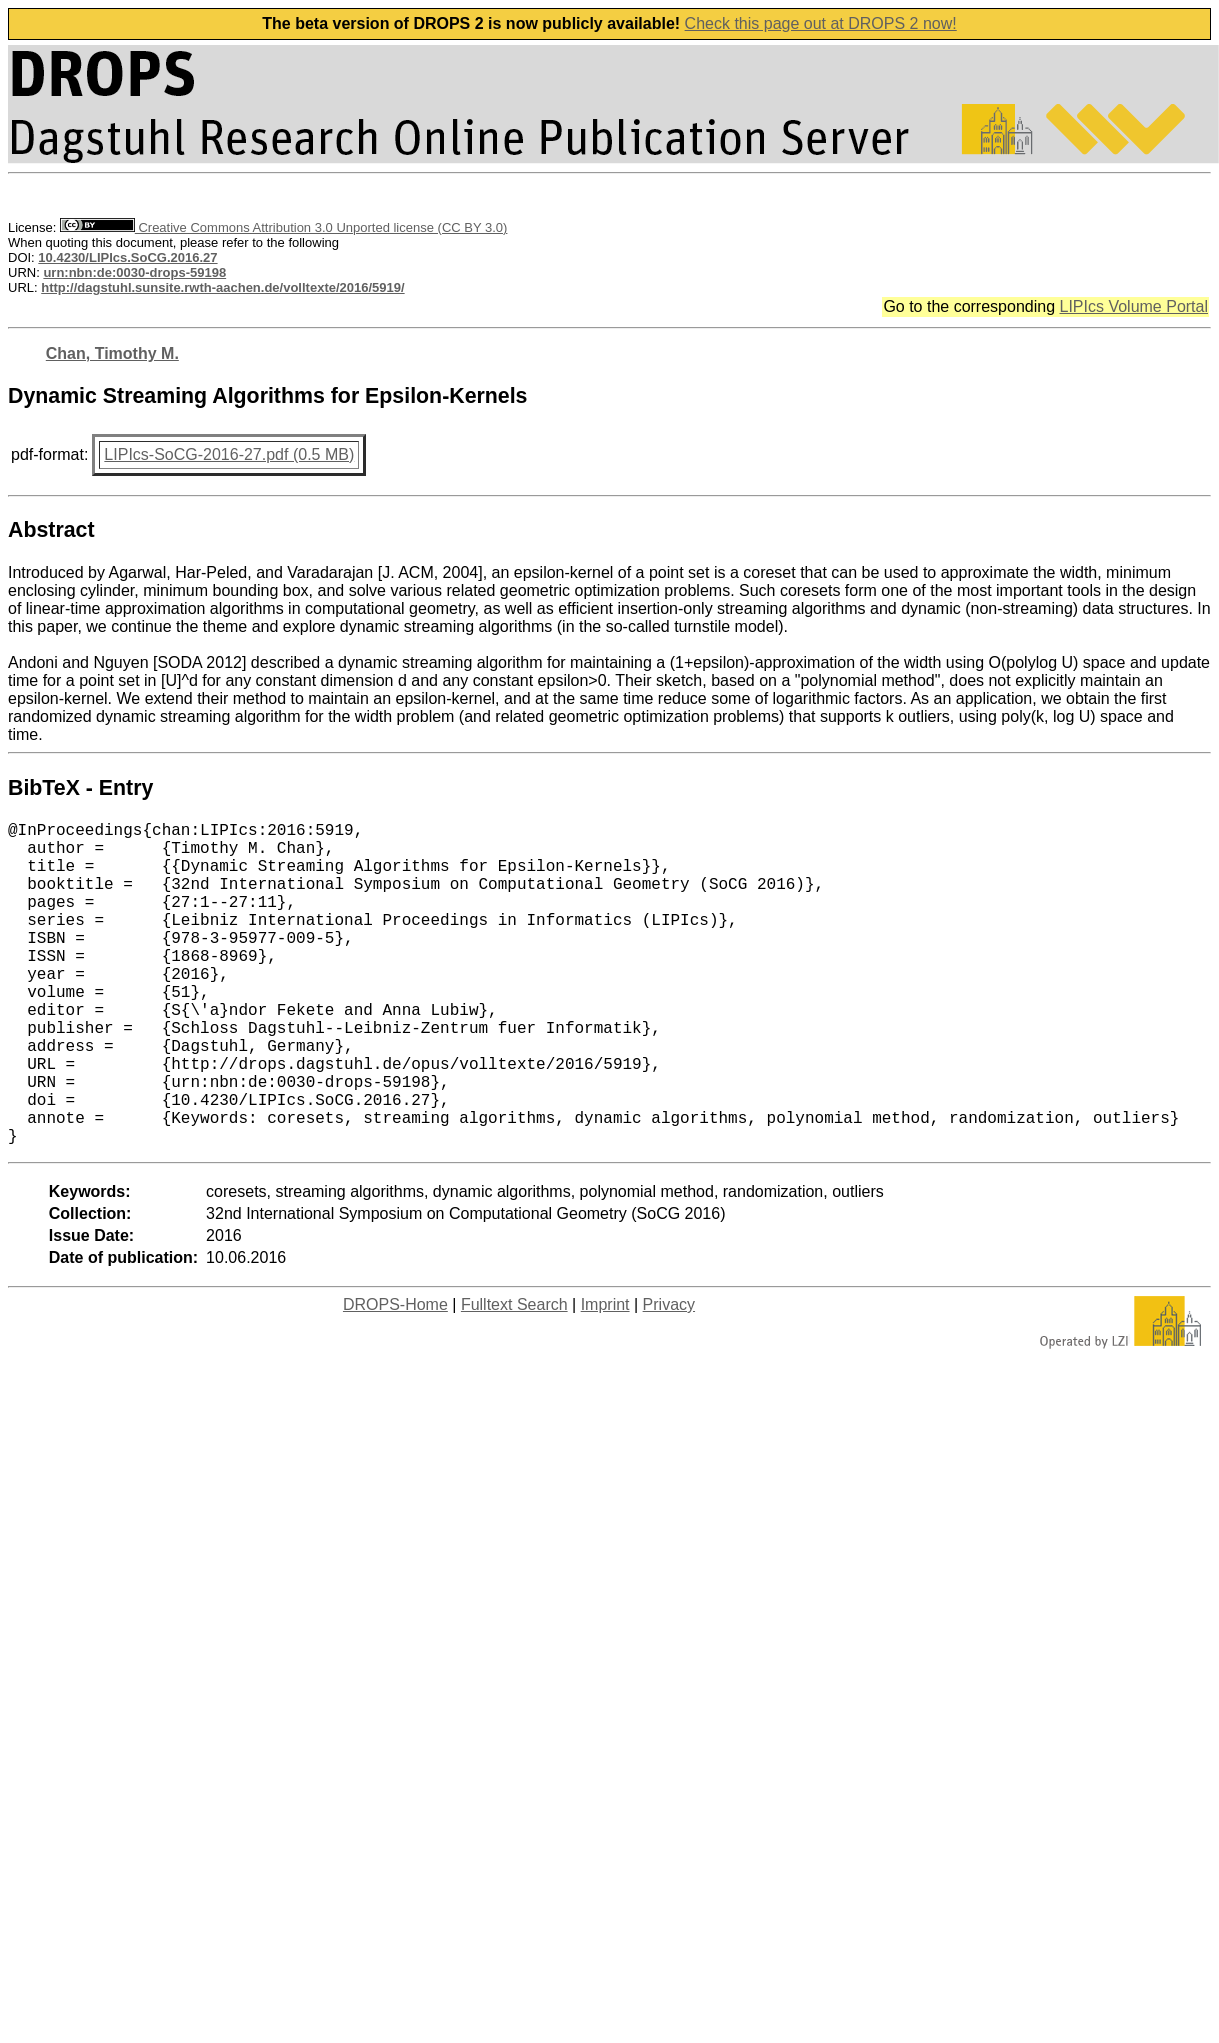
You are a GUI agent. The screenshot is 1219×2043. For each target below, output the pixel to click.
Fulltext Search (514, 1376)
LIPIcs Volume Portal (1133, 306)
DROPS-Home (395, 1376)
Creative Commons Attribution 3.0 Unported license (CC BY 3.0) (283, 227)
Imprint (605, 1376)
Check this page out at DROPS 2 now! (821, 23)
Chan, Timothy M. (112, 353)
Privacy (669, 1376)
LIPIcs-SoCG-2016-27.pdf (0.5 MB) (229, 454)
